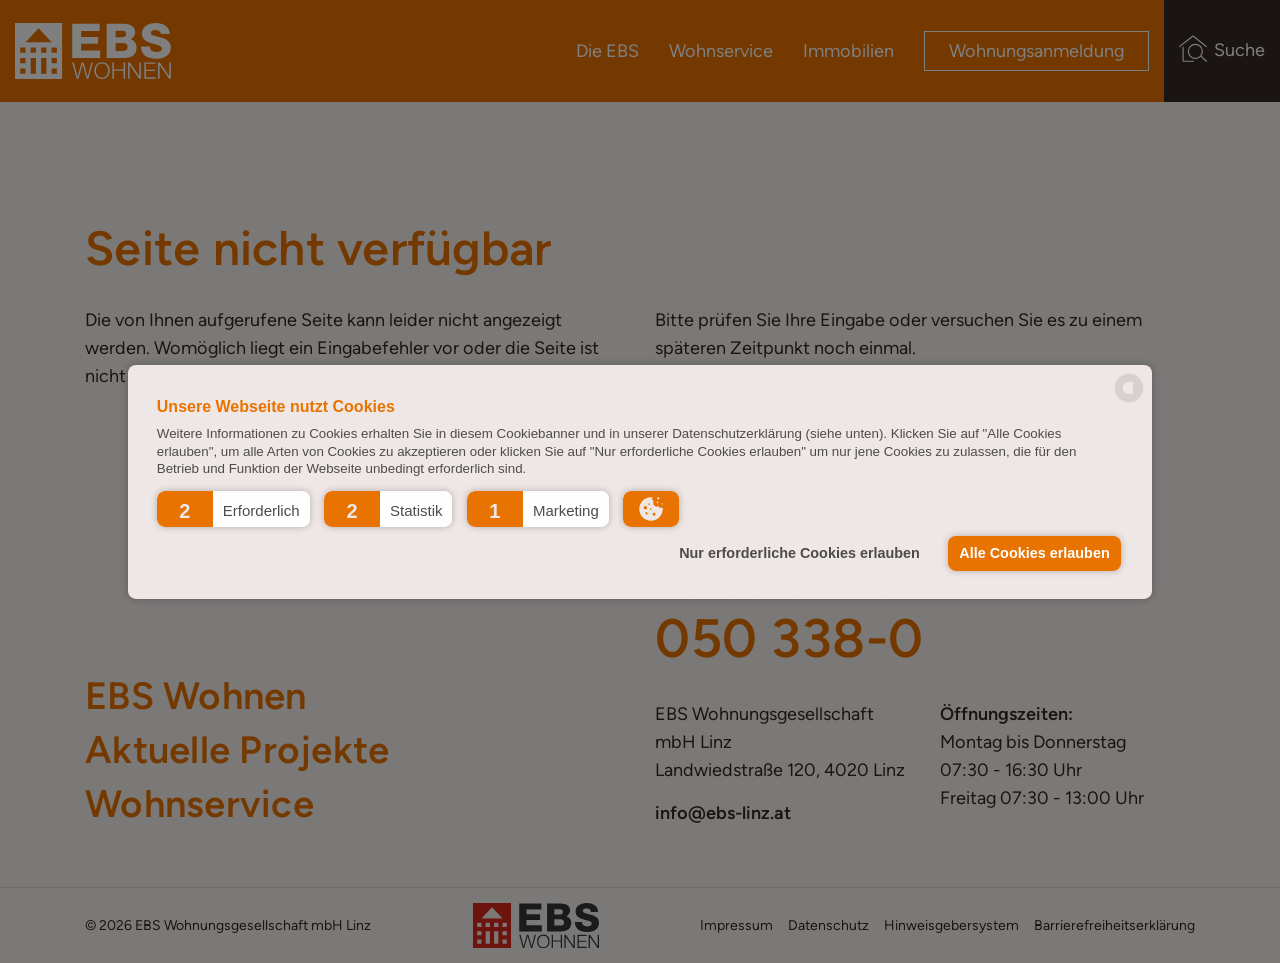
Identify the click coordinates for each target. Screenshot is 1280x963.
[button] (233, 508)
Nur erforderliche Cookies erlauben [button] (799, 553)
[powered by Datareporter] (1129, 400)
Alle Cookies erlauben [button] (1034, 553)
